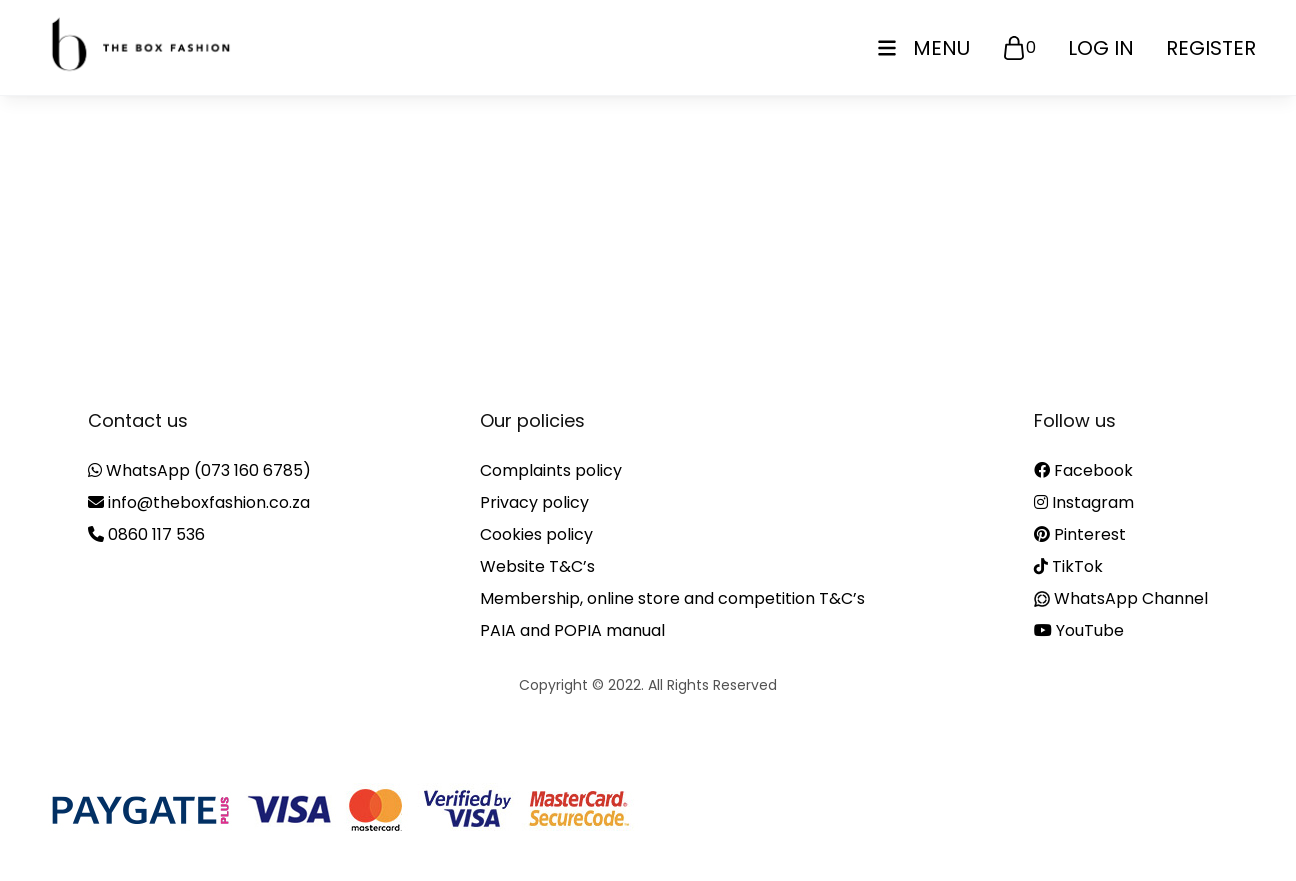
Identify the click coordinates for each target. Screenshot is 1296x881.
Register (1211, 48)
